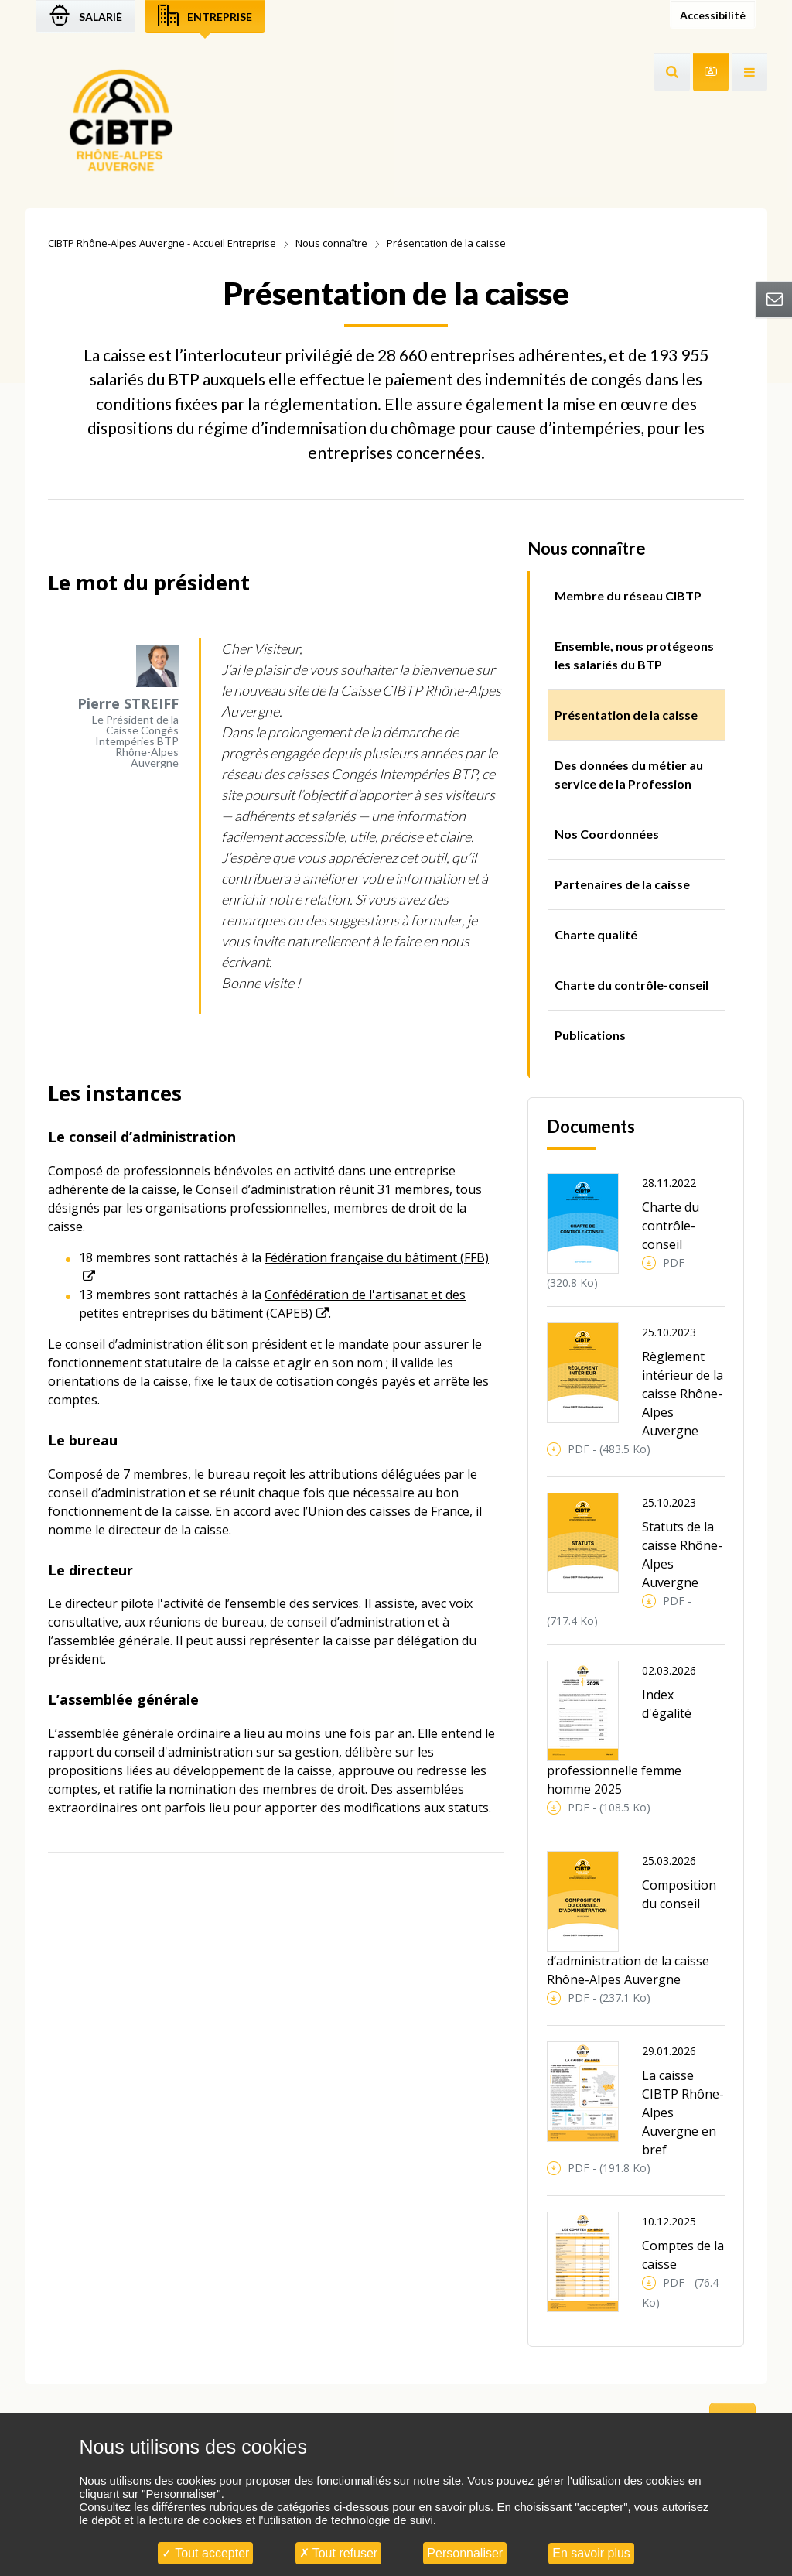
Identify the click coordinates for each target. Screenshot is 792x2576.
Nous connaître (331, 243)
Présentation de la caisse (626, 714)
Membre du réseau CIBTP (628, 595)
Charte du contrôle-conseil (631, 984)
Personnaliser (465, 2553)
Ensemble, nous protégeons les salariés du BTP (634, 655)
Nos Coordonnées (607, 833)
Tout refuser (338, 2553)
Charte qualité (596, 934)
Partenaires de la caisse (622, 884)
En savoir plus (591, 2553)
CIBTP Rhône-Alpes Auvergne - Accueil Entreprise (162, 243)
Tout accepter (205, 2553)
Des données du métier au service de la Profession (629, 774)
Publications (590, 1035)
